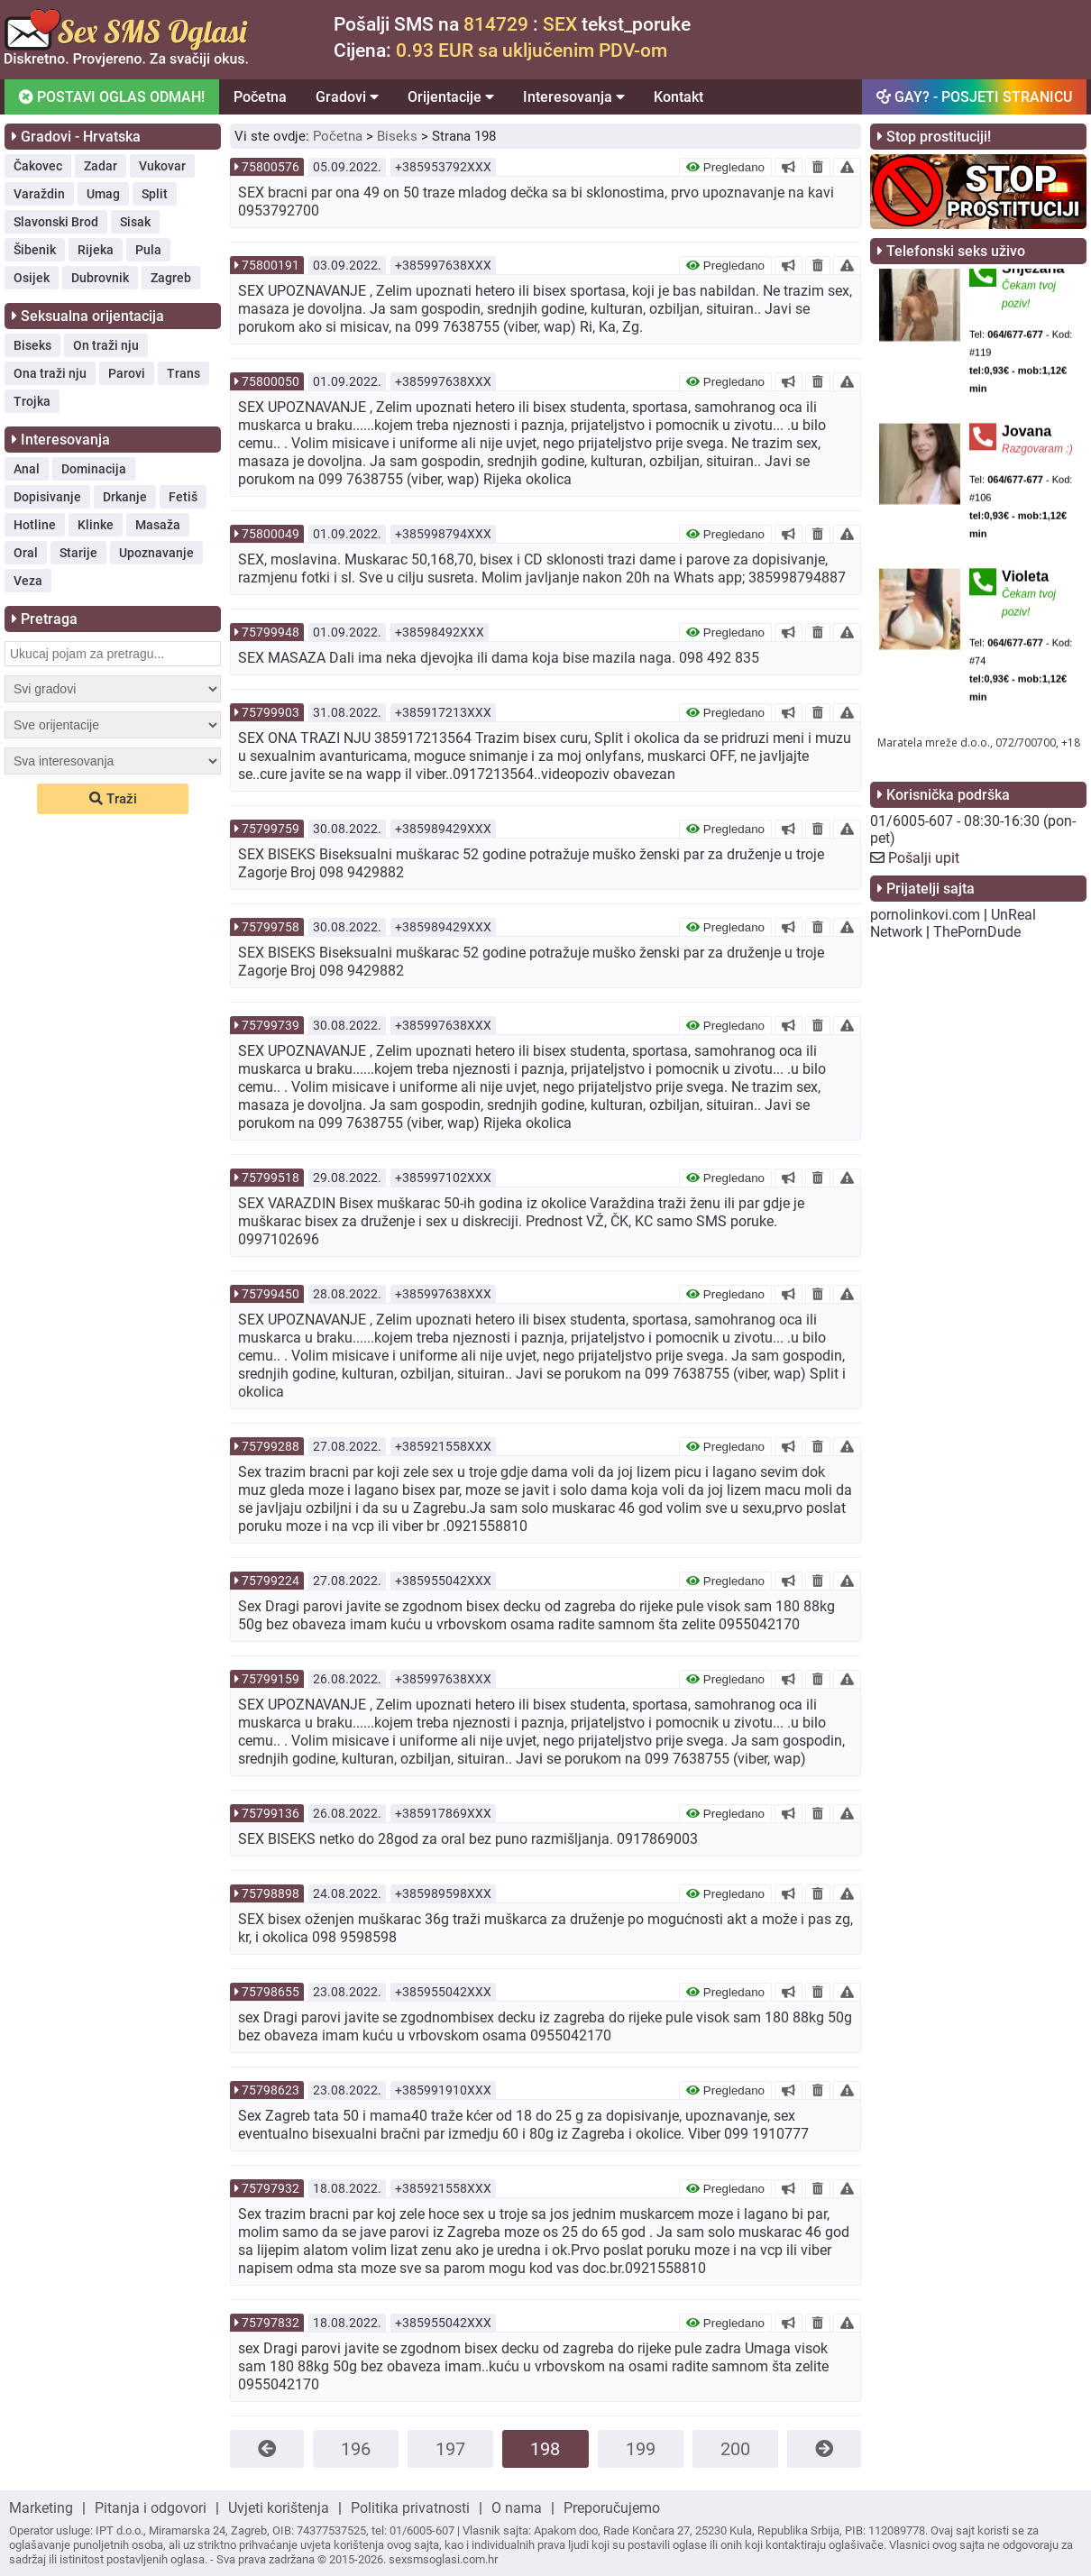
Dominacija (93, 469)
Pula (148, 250)
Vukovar (162, 166)
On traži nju (106, 345)
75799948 (270, 632)
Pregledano (725, 167)
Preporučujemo (612, 2507)
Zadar (100, 166)
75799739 (270, 1025)
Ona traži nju (50, 373)
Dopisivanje (47, 497)
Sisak (135, 222)
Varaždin (39, 194)
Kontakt (678, 96)
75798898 (270, 1893)
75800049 (270, 534)
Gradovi (347, 96)
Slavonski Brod (56, 222)
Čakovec (38, 166)
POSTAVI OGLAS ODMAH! (110, 96)
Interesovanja (574, 96)
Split (155, 194)
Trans (183, 373)
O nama (516, 2507)
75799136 (270, 1813)
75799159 (270, 1679)
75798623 (270, 2090)
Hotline (35, 525)
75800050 (270, 381)
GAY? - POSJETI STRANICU (974, 96)
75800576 (270, 167)
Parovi (126, 373)
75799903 (270, 712)
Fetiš (183, 497)
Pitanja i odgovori (150, 2507)
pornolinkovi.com (925, 914)
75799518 (270, 1177)
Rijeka (96, 250)
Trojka (32, 401)
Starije (78, 552)
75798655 (270, 1992)
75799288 (270, 1446)
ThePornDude (977, 931)
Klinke (96, 525)
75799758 (270, 927)
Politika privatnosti (410, 2507)
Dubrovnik (100, 277)
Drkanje (125, 497)
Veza (28, 580)
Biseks (32, 345)
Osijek (32, 277)
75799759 (270, 828)
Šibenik (35, 250)
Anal (27, 469)
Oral (26, 552)
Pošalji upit (923, 857)
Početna (260, 96)
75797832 (270, 2322)
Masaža (157, 525)
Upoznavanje (156, 552)
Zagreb (171, 277)
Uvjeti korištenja (278, 2507)
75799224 (270, 1580)
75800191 (270, 265)
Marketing (41, 2507)
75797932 (270, 2188)
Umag (103, 194)
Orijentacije (451, 96)
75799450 (270, 1294)
